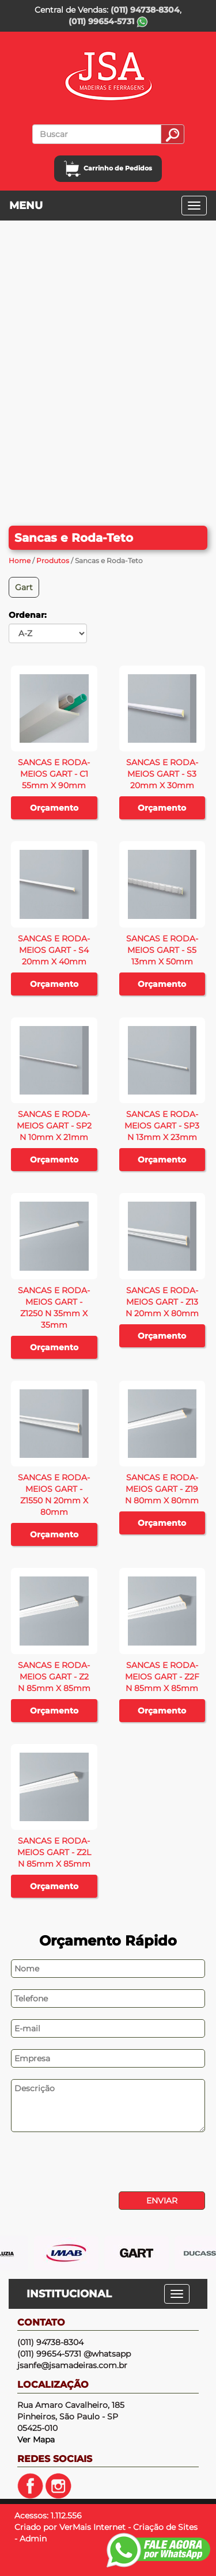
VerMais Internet (92, 2527)
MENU (26, 205)
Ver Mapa (36, 2439)
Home (20, 560)
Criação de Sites (165, 2527)
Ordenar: (28, 615)
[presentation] (87, 2163)
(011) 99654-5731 (108, 21)
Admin (33, 2538)
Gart (24, 587)
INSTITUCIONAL (69, 2294)
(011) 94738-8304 (145, 10)
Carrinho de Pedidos (108, 168)
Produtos (52, 560)
